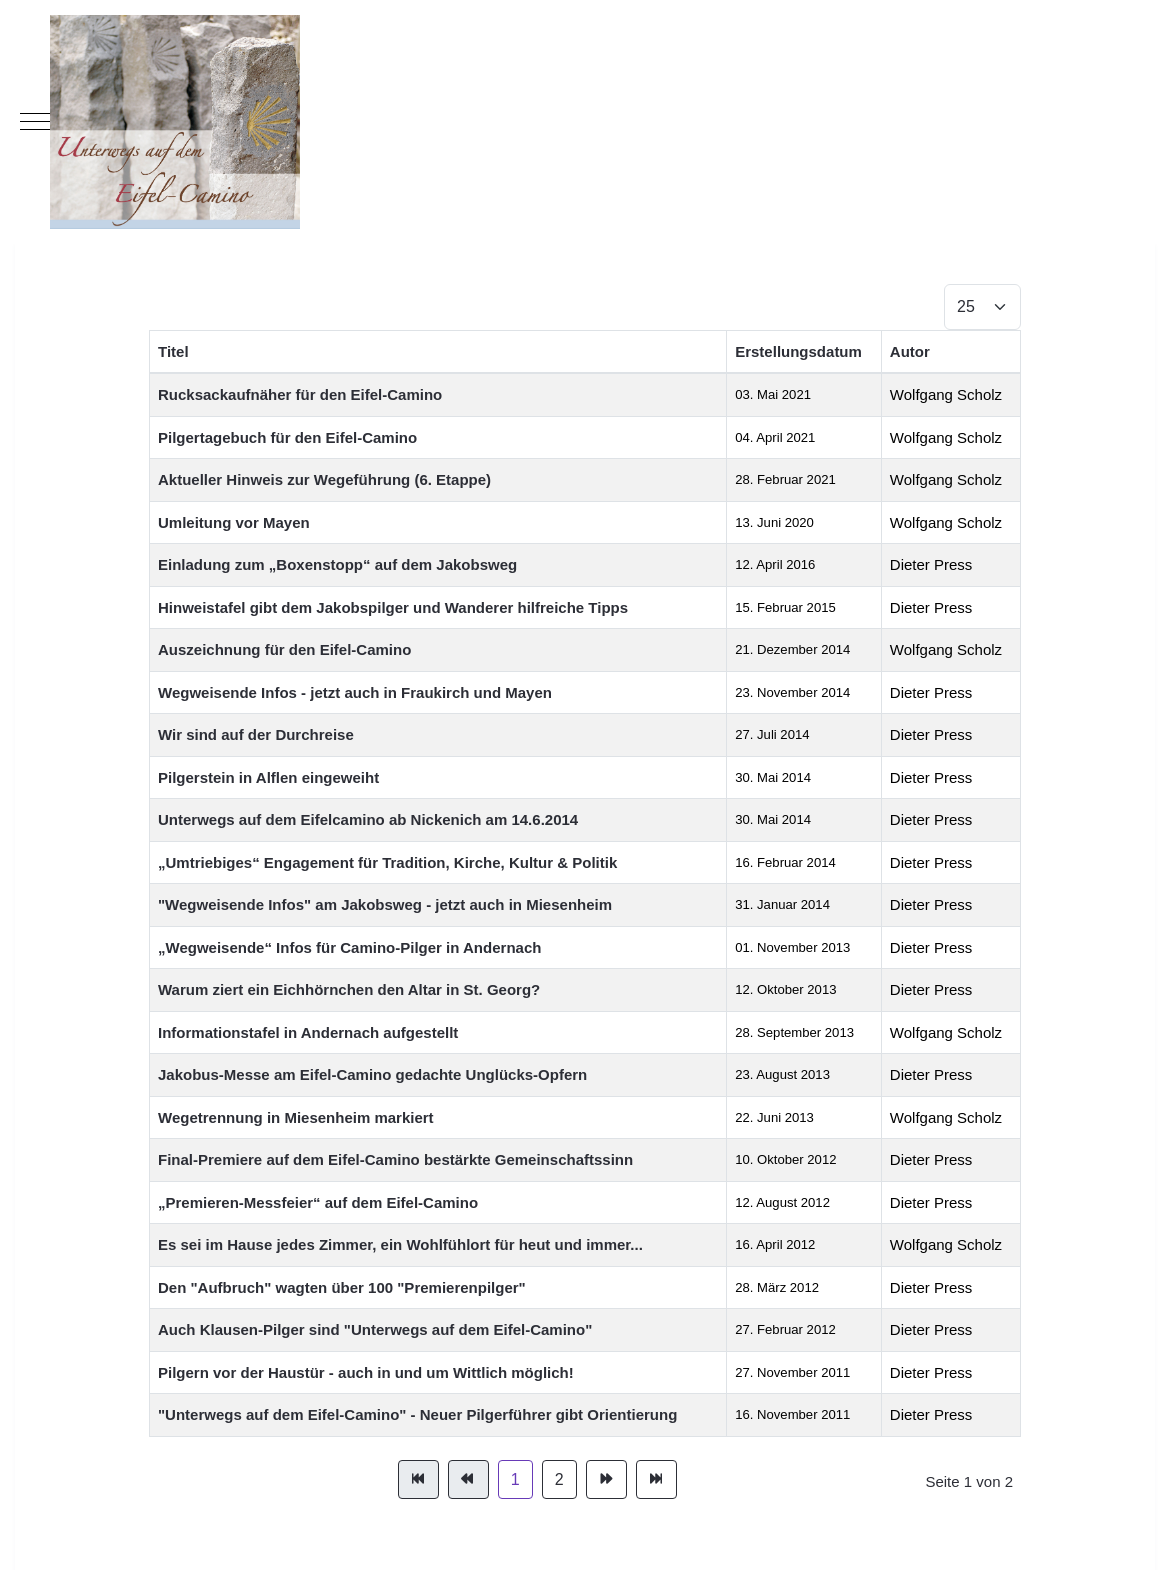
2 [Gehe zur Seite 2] (559, 1479)
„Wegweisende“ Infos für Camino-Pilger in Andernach (349, 947)
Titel (173, 351)
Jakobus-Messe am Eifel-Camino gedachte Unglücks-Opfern (372, 1074)
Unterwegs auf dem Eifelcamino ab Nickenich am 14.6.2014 (368, 819)
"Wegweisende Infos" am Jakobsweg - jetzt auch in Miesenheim (385, 904)
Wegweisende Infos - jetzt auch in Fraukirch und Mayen (355, 692)
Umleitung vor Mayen (234, 522)
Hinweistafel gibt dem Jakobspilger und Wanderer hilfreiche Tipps (393, 607)
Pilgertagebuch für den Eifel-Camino (287, 437)
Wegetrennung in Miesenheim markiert (296, 1117)
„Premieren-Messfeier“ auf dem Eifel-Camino (318, 1202)
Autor (910, 351)
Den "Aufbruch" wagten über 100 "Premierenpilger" (342, 1287)
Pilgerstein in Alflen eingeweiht (268, 777)
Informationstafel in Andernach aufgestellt (308, 1032)
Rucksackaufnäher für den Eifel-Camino (300, 394)
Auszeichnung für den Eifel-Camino (284, 649)
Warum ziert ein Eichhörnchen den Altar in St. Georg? (349, 989)
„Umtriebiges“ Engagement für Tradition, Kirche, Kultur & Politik (387, 862)
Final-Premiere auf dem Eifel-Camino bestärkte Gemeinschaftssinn (395, 1159)
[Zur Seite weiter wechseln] (606, 1480)
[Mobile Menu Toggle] (35, 122)
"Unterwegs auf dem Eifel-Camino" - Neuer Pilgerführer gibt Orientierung (417, 1414)
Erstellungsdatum (798, 351)
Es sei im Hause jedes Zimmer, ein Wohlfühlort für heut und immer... (400, 1244)
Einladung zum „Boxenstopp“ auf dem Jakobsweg (337, 564)
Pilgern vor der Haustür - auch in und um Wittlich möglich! (366, 1372)
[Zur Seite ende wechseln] (656, 1480)
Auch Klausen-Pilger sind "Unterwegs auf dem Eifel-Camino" (375, 1329)
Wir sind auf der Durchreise (256, 734)
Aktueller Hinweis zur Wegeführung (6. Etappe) (324, 479)
